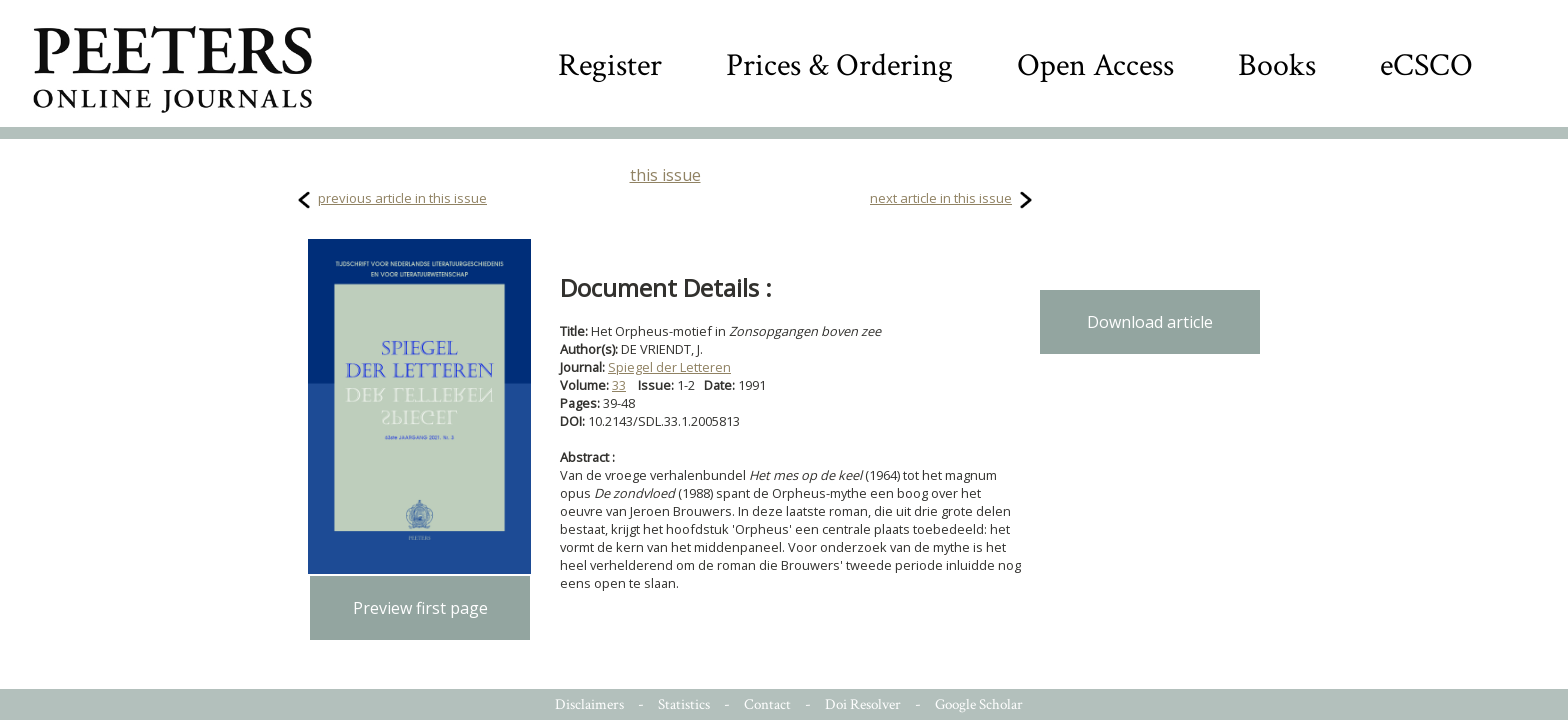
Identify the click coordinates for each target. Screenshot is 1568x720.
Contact (767, 704)
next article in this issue (941, 198)
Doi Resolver (863, 704)
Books (1277, 65)
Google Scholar (979, 704)
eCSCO (1426, 65)
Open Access (1095, 65)
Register (610, 65)
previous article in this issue (402, 198)
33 (619, 385)
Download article (1150, 322)
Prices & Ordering (839, 65)
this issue (665, 175)
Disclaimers (589, 704)
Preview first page (420, 608)
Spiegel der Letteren (669, 367)
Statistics (684, 704)
